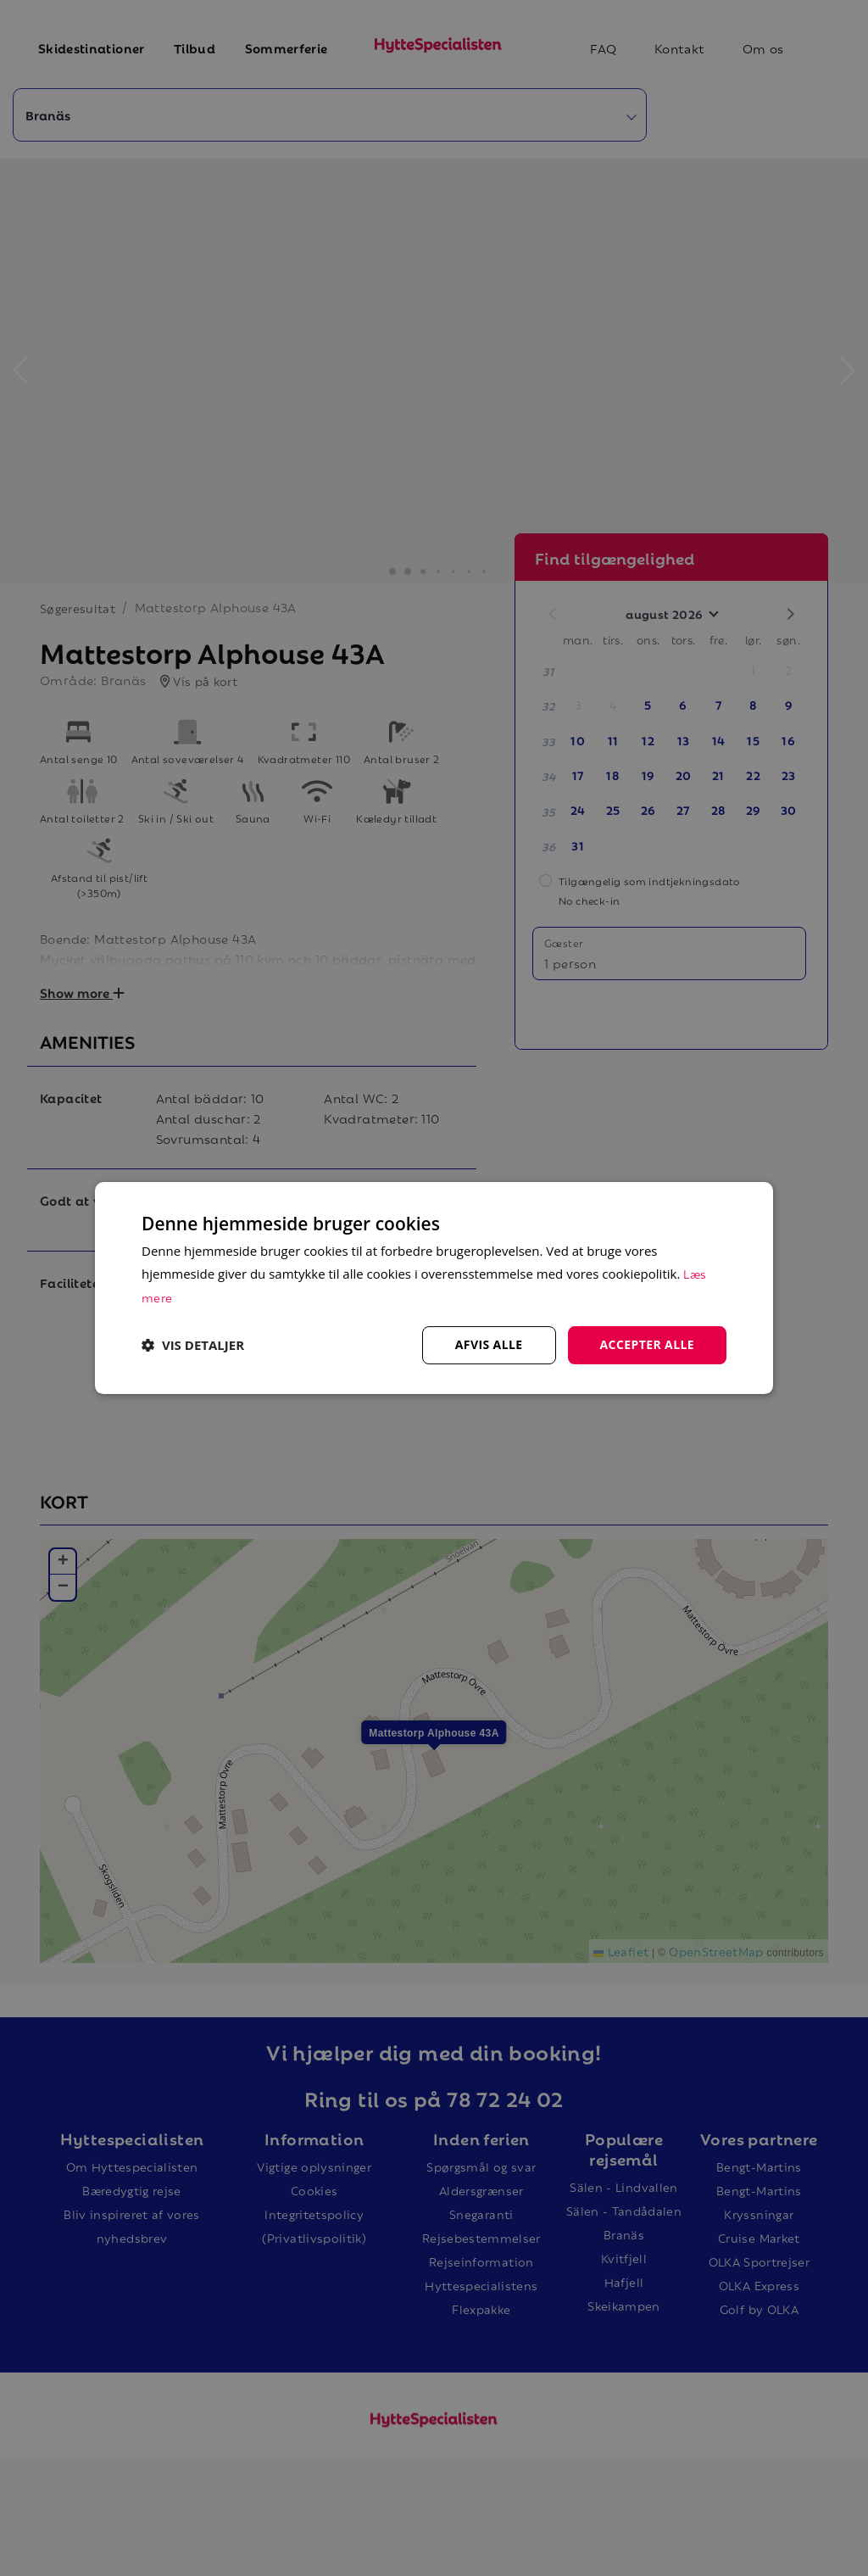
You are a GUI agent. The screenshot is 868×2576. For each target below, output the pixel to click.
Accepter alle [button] (647, 1344)
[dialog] (434, 1288)
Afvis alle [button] (489, 1344)
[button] (193, 1345)
